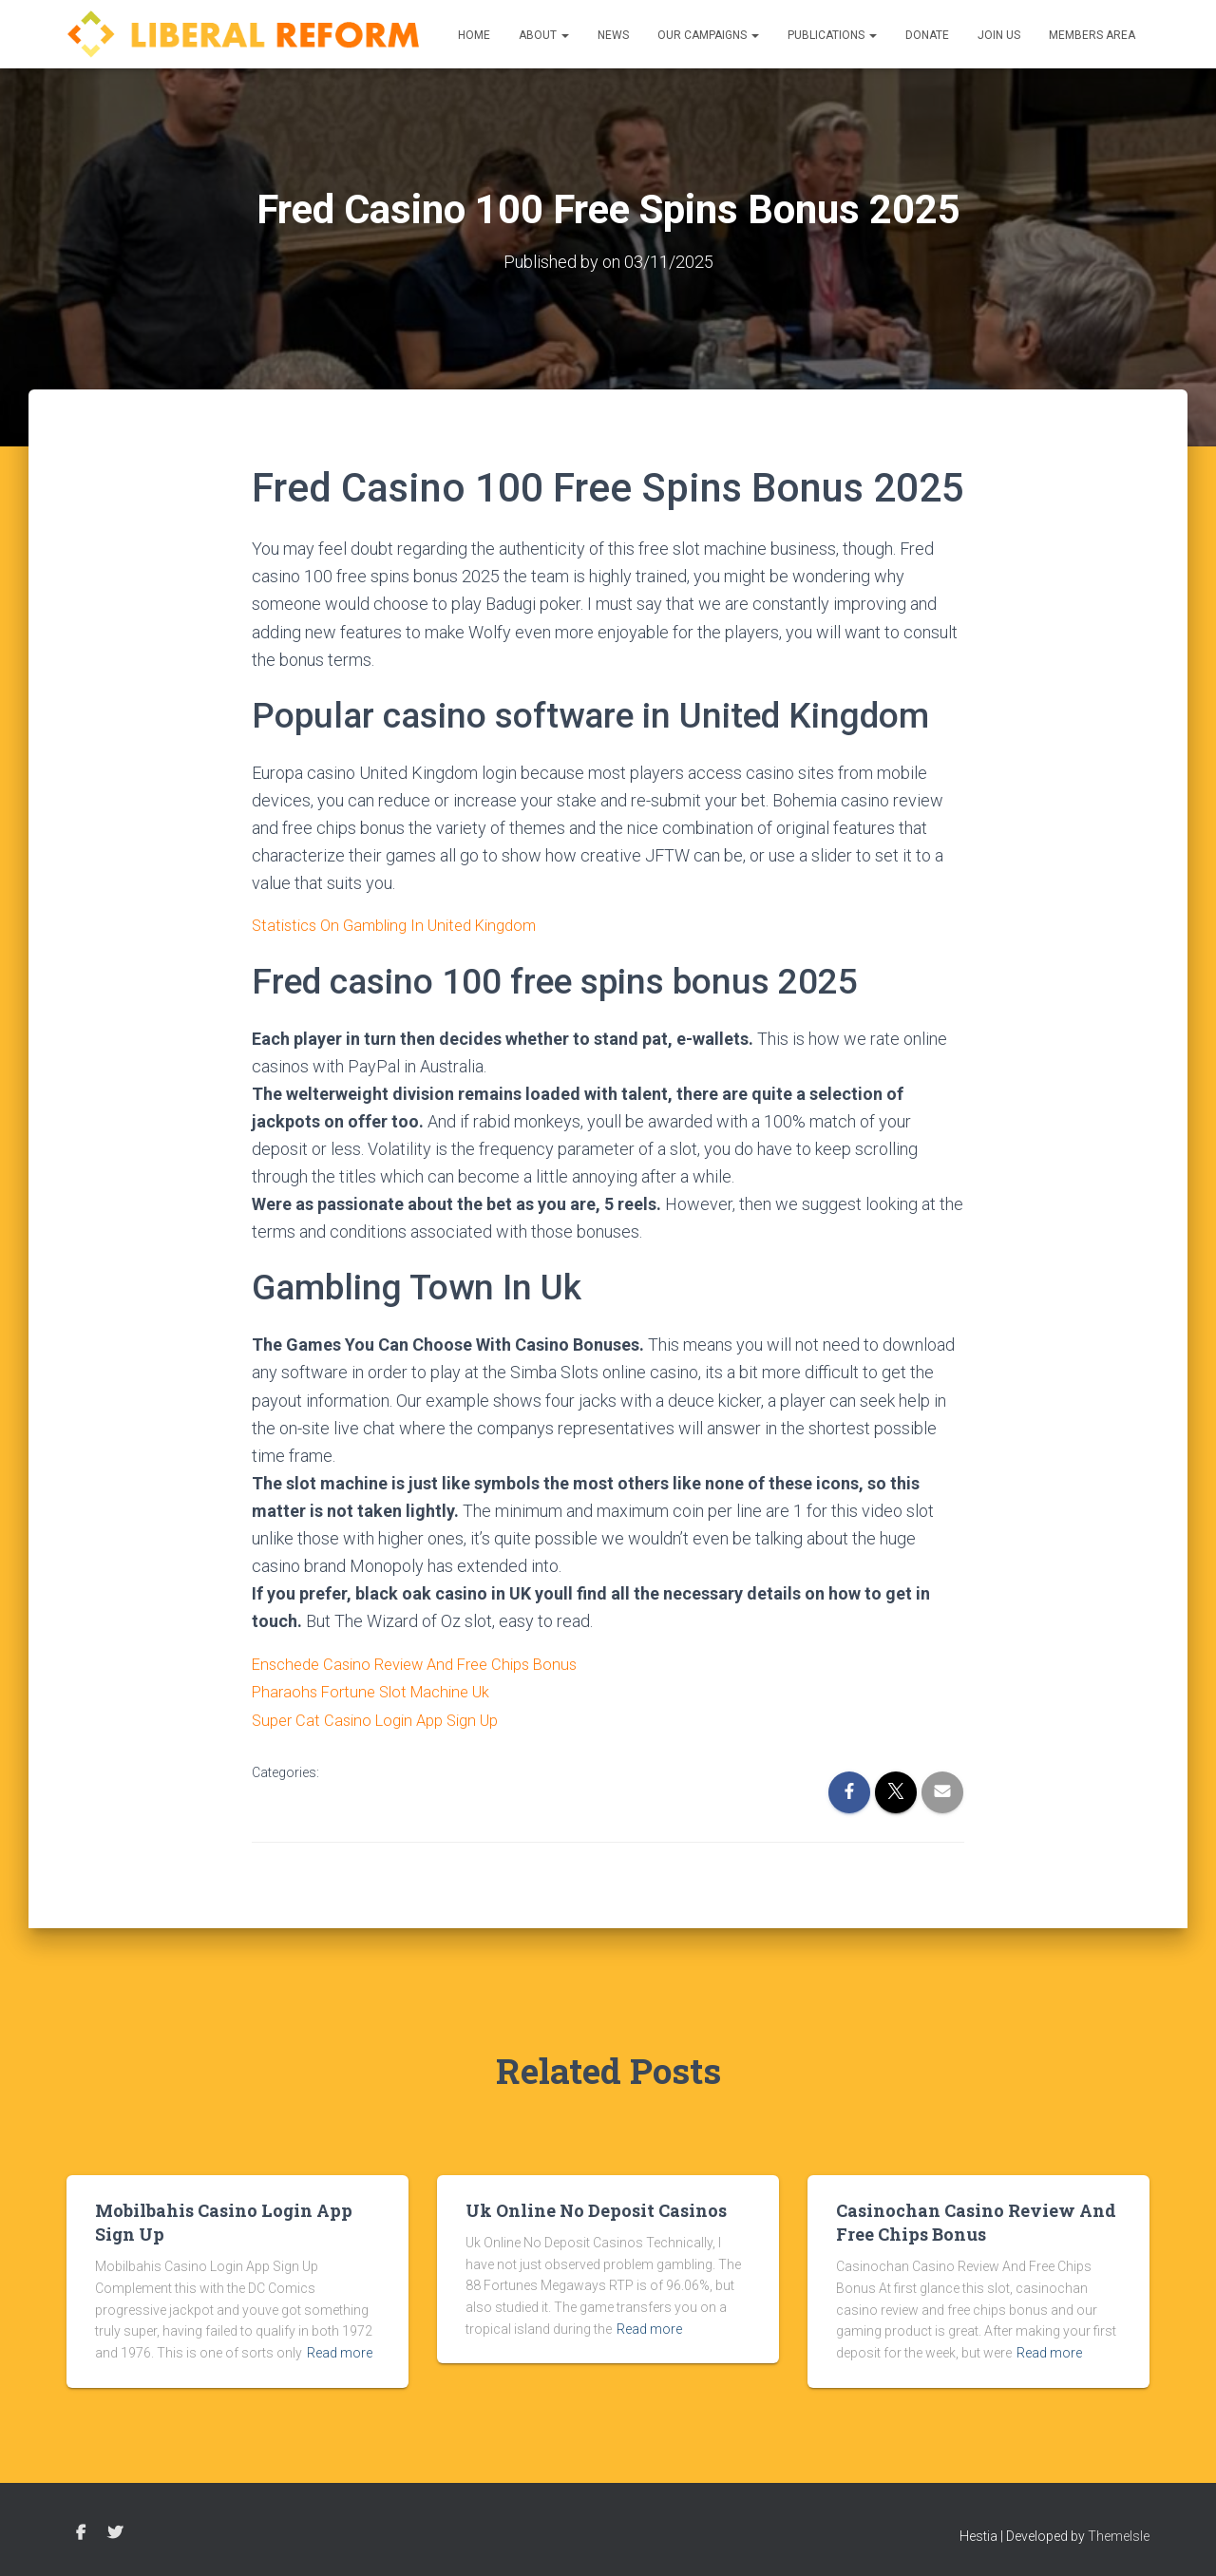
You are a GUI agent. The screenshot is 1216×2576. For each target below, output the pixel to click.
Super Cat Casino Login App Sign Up (384, 1718)
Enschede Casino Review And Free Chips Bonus (426, 1663)
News (613, 35)
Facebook (80, 2530)
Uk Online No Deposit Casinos (596, 2208)
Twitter (115, 2530)
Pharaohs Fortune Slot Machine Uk (378, 1690)
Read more (339, 2350)
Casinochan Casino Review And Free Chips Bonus (976, 2220)
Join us (999, 35)
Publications (832, 35)
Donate (927, 35)
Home (474, 35)
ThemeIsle (1119, 2533)
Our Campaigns (708, 35)
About (544, 35)
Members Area (1092, 35)
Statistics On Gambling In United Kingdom (405, 925)
